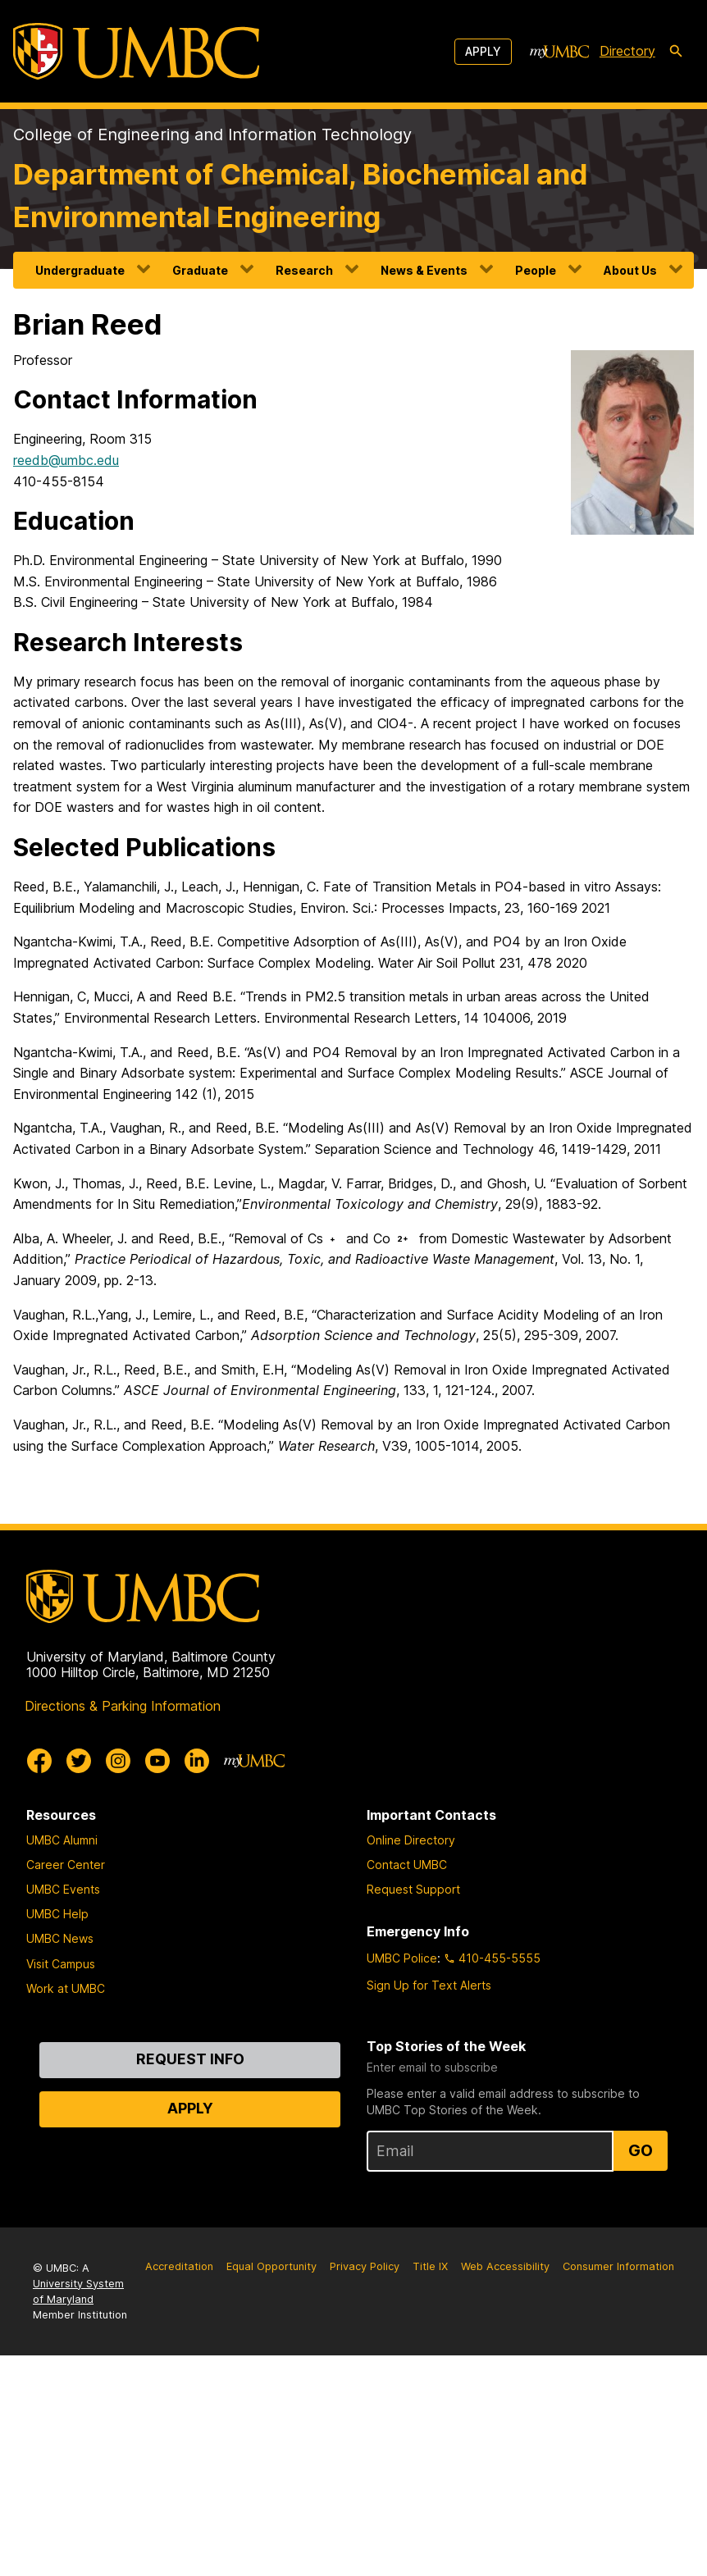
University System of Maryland (78, 2291)
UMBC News (60, 1938)
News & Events (424, 270)
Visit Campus (60, 1964)
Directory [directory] (627, 51)
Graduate (200, 270)
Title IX (430, 2266)
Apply (483, 51)
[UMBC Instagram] (118, 1761)
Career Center (65, 1865)
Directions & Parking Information (123, 1706)
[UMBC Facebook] (39, 1761)
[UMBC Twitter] (79, 1761)
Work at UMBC (65, 1988)
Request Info (190, 2059)
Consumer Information (618, 2266)
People (535, 270)
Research (304, 270)
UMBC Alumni (62, 1840)
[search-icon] (676, 52)
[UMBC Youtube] (157, 1761)
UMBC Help (57, 1914)
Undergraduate (80, 270)
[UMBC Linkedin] (197, 1761)
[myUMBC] (559, 52)
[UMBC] (136, 51)
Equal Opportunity (271, 2266)
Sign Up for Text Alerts (429, 1985)
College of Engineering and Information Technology (212, 134)
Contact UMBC (407, 1865)
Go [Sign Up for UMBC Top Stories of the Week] (640, 2150)
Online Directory (411, 1840)
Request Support (413, 1889)
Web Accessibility (505, 2266)
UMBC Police (402, 1958)
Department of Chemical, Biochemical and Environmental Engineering (300, 195)
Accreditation (179, 2266)
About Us (630, 270)
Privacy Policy (364, 2266)
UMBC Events (63, 1889)
